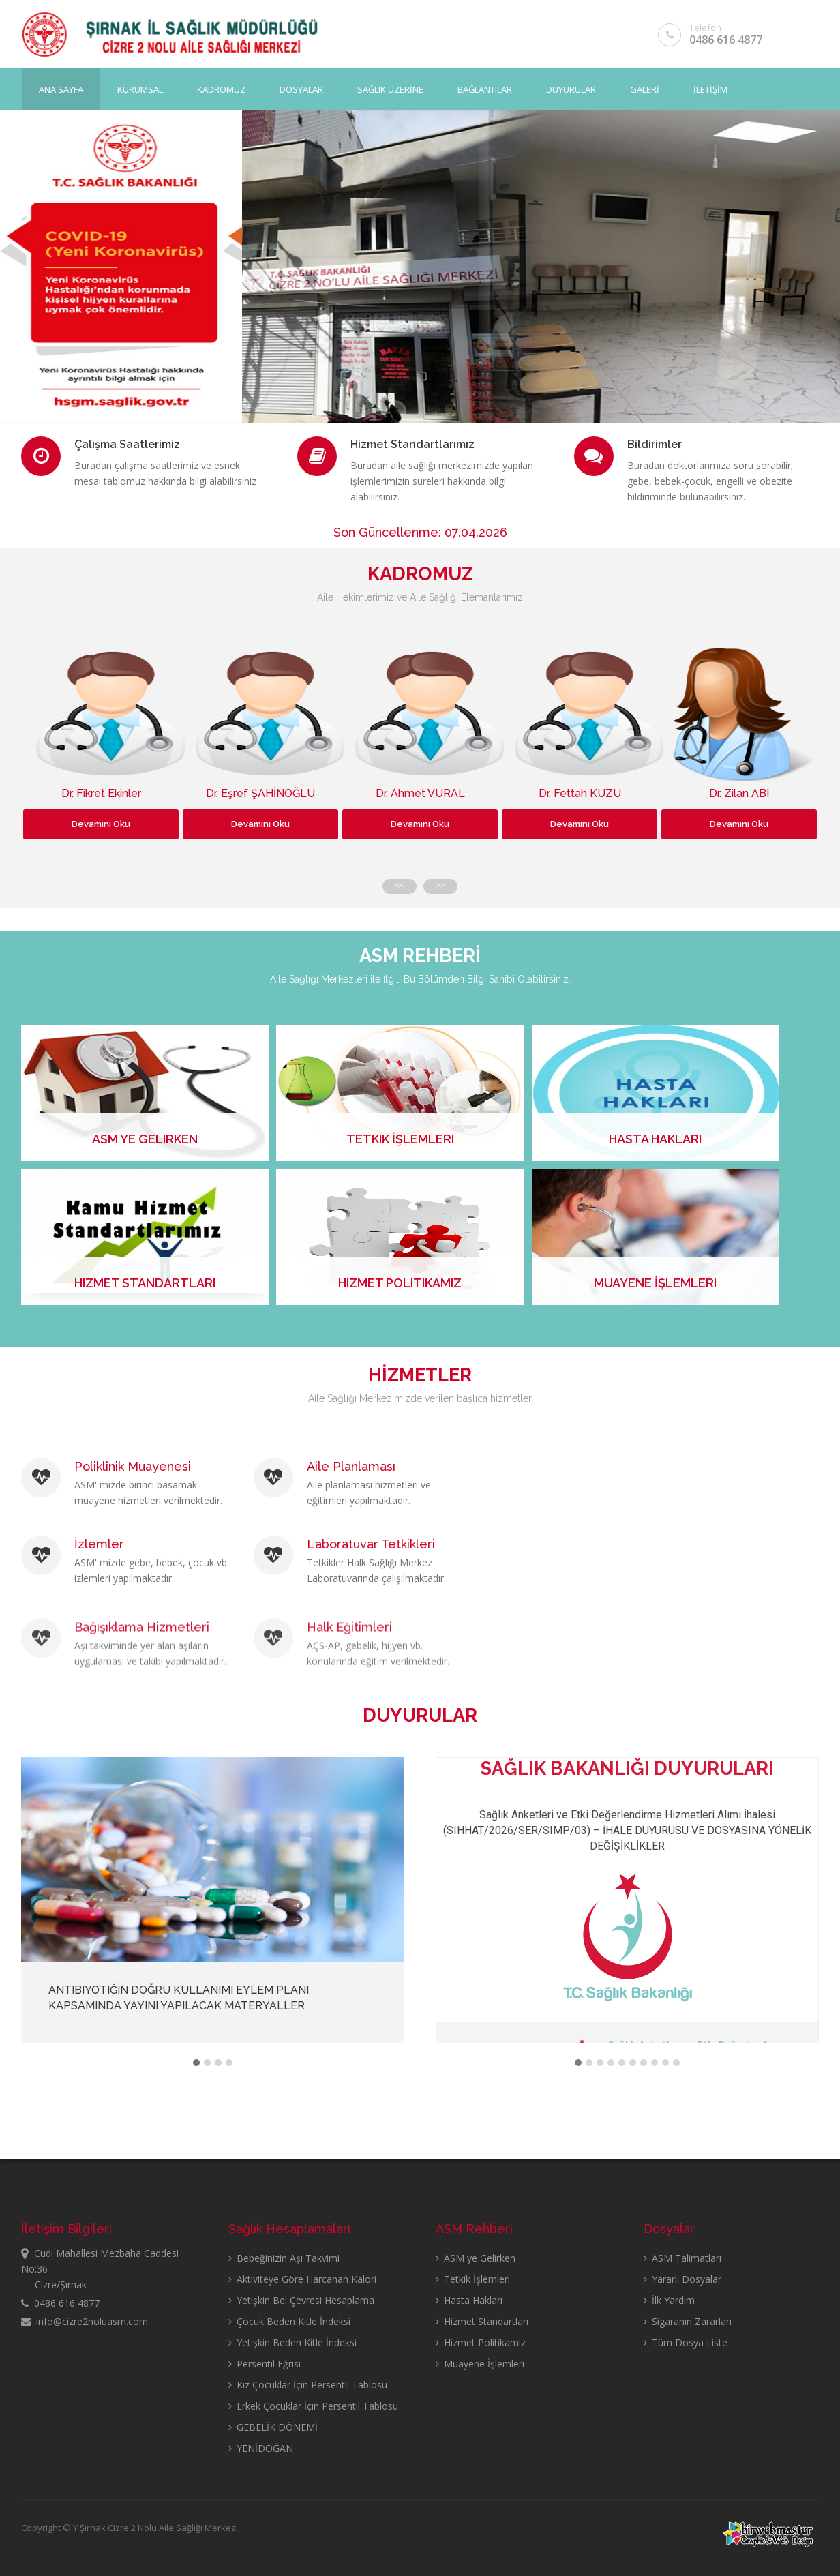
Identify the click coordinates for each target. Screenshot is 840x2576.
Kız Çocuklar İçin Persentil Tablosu (307, 2384)
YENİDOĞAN (260, 2448)
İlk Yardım (669, 2300)
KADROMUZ (221, 89)
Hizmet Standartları (482, 2321)
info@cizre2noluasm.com (84, 2321)
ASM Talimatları (682, 2257)
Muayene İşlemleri (480, 2363)
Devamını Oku (101, 824)
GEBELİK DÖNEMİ (273, 2427)
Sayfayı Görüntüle (118, 350)
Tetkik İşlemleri (473, 2279)
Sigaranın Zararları (688, 2321)
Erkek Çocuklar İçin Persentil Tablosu (313, 2405)
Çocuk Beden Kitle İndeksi (289, 2321)
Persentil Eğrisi (264, 2363)
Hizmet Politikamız (481, 2342)
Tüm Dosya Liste (686, 2342)
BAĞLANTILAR (484, 89)
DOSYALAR (301, 89)
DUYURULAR (571, 89)
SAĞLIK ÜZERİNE (390, 89)
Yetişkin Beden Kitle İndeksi (292, 2342)
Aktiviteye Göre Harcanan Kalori (302, 2279)
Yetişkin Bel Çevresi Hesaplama (301, 2300)
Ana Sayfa (61, 89)
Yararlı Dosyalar (682, 2279)
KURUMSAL (140, 89)
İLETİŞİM (710, 89)
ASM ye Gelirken (475, 2257)
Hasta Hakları (469, 2300)
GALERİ (644, 89)
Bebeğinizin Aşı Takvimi (284, 2257)
